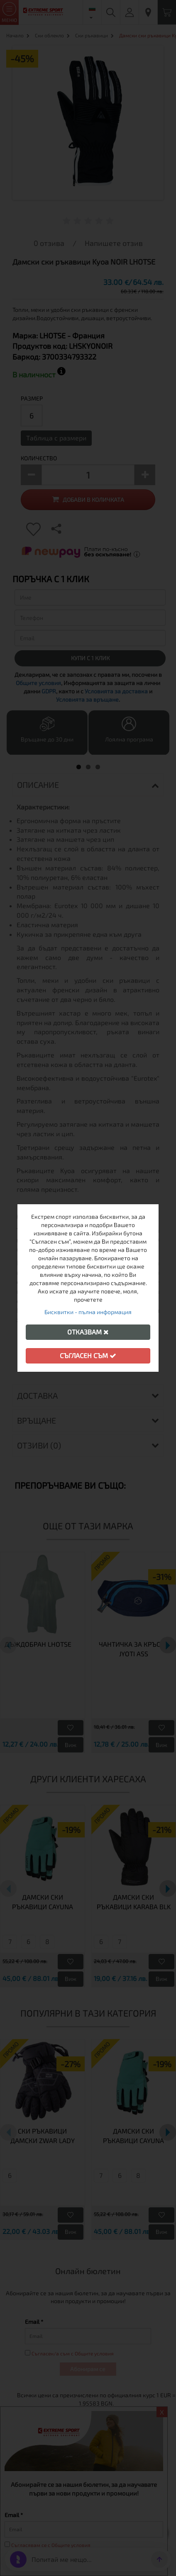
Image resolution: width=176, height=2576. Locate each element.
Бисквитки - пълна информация (88, 1311)
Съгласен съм (88, 1355)
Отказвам (88, 1332)
